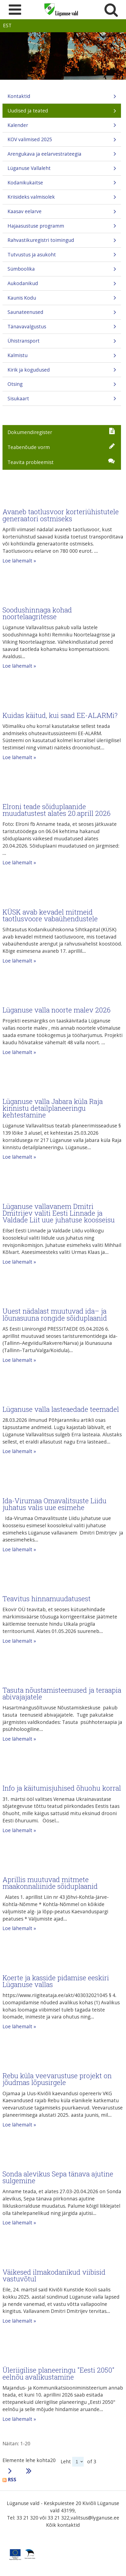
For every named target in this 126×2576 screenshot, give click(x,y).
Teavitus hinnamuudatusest (47, 1598)
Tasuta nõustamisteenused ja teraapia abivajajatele (62, 1693)
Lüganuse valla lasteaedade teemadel (61, 1409)
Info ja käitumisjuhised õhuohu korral (62, 1788)
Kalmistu (62, 357)
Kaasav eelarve (62, 213)
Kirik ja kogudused (62, 371)
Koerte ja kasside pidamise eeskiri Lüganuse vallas (56, 1981)
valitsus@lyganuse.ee (95, 2517)
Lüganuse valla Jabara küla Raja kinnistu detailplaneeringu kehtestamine (53, 1108)
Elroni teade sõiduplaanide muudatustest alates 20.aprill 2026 (56, 810)
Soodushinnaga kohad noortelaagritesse (37, 613)
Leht (66, 2461)
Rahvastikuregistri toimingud (62, 242)
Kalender (62, 127)
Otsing (62, 386)
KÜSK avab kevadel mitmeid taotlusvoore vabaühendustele (50, 915)
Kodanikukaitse (62, 184)
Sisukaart (62, 400)
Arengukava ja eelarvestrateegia (62, 155)
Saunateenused (62, 314)
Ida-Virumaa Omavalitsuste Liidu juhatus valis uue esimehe (54, 1504)
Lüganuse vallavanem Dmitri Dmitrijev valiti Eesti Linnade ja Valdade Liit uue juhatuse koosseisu (59, 1213)
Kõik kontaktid (63, 2525)
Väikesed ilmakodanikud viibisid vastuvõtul (54, 2275)
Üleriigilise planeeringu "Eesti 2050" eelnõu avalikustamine (58, 2373)
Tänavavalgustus (62, 328)
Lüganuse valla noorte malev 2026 (56, 1010)
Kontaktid (62, 98)
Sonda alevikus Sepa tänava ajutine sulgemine (58, 2177)
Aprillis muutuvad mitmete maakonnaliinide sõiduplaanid (50, 1883)
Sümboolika (62, 270)
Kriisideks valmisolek (62, 198)
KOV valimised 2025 (62, 141)
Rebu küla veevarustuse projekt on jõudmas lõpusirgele (57, 2079)
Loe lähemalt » (19, 560)
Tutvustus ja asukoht (62, 256)
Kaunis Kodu (62, 299)
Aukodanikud (62, 285)
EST (7, 25)
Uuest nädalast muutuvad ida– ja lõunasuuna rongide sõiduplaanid (55, 1314)
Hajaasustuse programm (62, 227)
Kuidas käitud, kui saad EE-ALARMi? (60, 715)
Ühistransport (62, 342)
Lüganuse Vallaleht (62, 170)
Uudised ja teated (62, 112)
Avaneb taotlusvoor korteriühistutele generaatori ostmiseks (61, 515)
